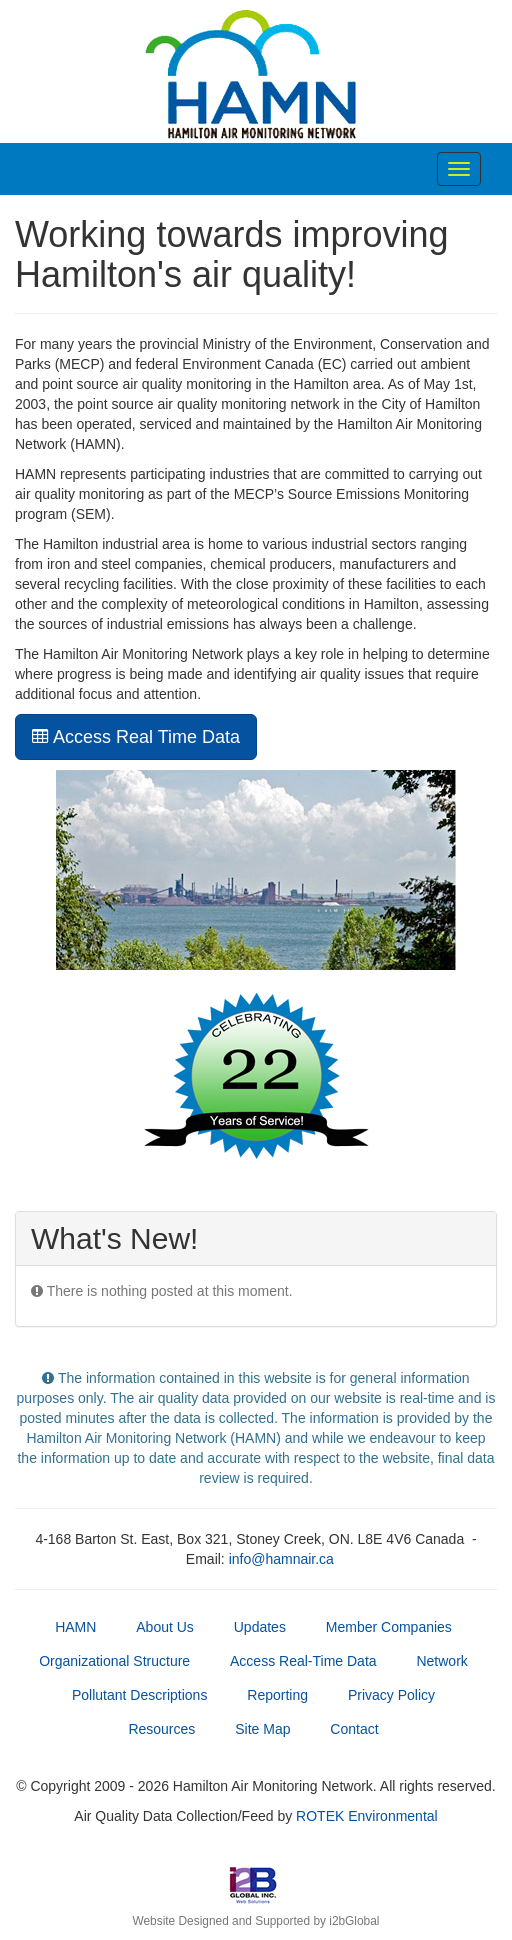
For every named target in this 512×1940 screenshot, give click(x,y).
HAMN (75, 1627)
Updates (260, 1627)
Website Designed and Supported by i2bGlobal (255, 1921)
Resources (161, 1729)
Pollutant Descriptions (139, 1695)
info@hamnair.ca (281, 1559)
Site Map (262, 1729)
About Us (165, 1627)
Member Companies (389, 1627)
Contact (354, 1729)
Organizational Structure (114, 1661)
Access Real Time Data (136, 737)
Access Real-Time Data (303, 1661)
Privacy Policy (391, 1695)
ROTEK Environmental (367, 1816)
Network (441, 1661)
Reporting (277, 1695)
